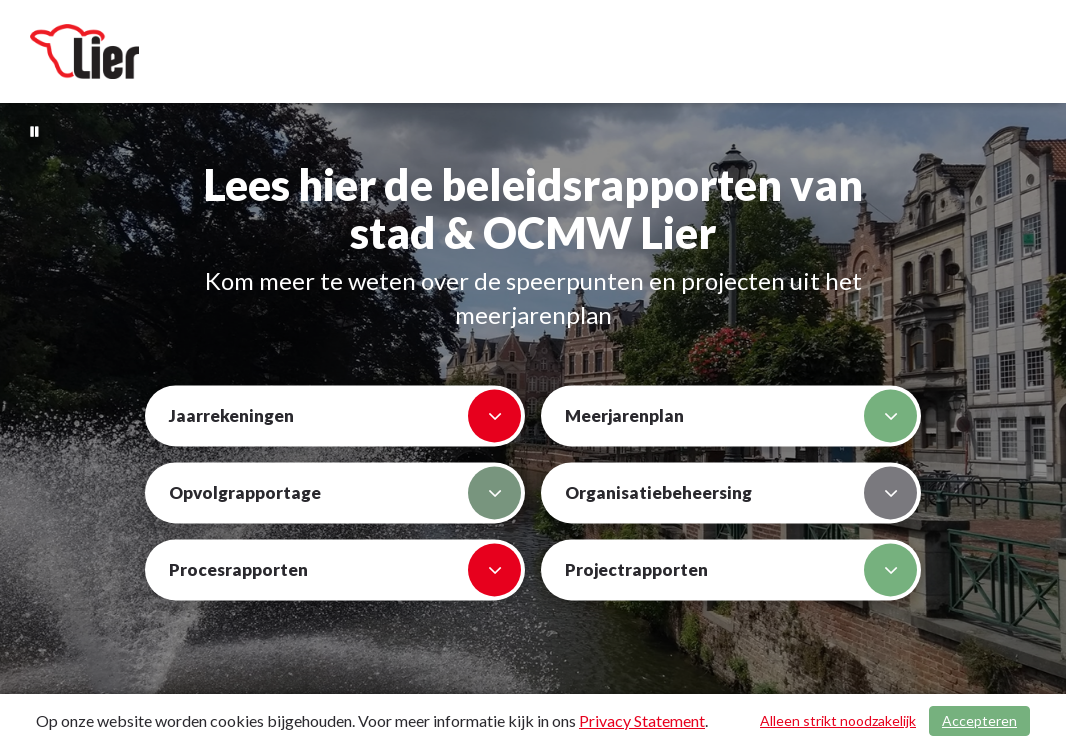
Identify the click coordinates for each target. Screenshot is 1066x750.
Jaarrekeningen (345, 416)
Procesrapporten (345, 570)
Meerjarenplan (741, 416)
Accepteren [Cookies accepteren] (979, 720)
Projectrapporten (741, 570)
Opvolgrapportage (345, 493)
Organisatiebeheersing (741, 493)
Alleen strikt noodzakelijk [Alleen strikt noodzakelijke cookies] (838, 720)
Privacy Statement (642, 720)
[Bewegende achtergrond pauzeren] (35, 130)
